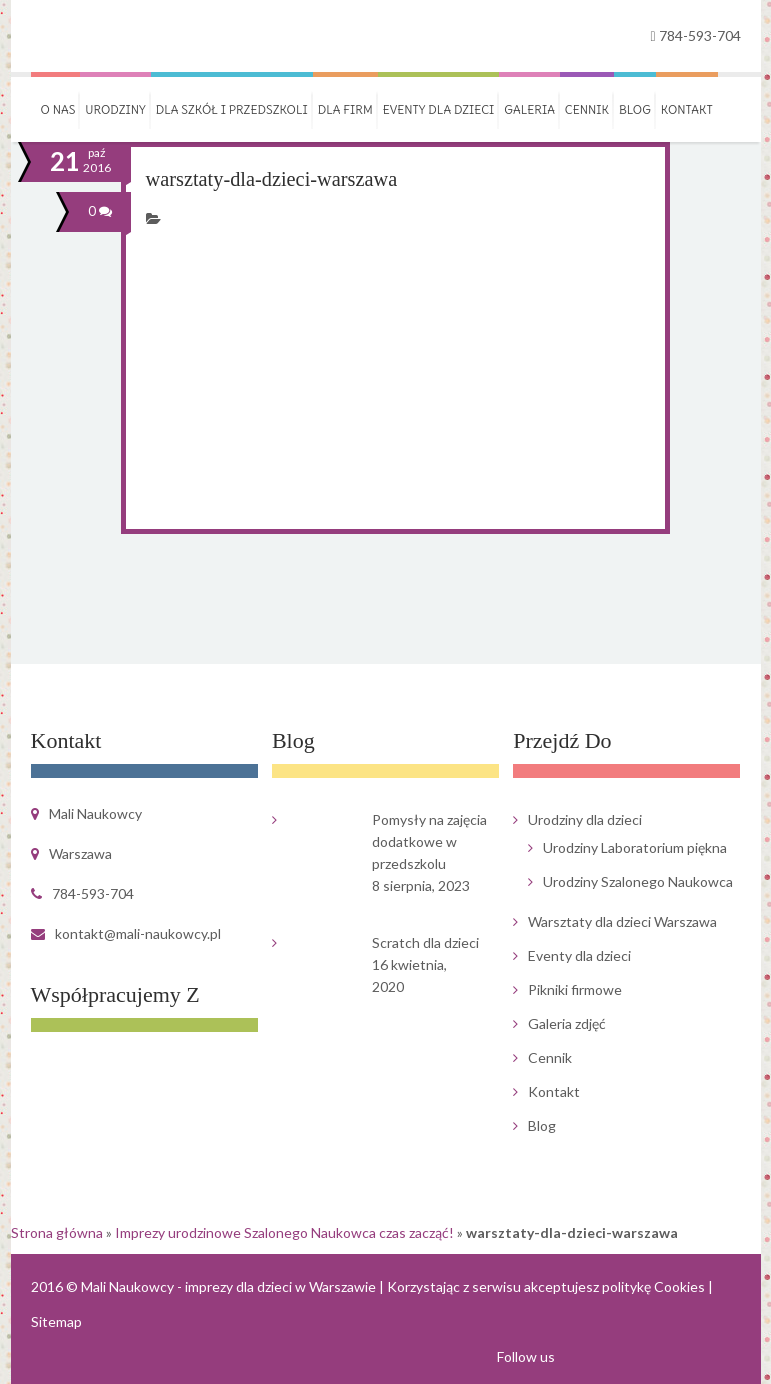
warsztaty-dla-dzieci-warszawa (270, 179)
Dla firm (345, 109)
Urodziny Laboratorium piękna (635, 847)
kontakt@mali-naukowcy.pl (138, 933)
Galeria (529, 109)
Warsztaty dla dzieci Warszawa (622, 921)
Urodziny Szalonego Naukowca (638, 881)
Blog (635, 109)
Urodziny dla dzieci (585, 819)
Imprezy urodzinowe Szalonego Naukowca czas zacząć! (284, 1232)
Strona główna (57, 1232)
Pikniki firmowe (575, 989)
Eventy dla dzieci (439, 109)
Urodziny (115, 109)
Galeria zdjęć (567, 1023)
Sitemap (56, 1321)
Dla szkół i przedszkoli (232, 109)
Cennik (587, 109)
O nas (58, 109)
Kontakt (687, 109)
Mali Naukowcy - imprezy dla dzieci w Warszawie (228, 1286)
